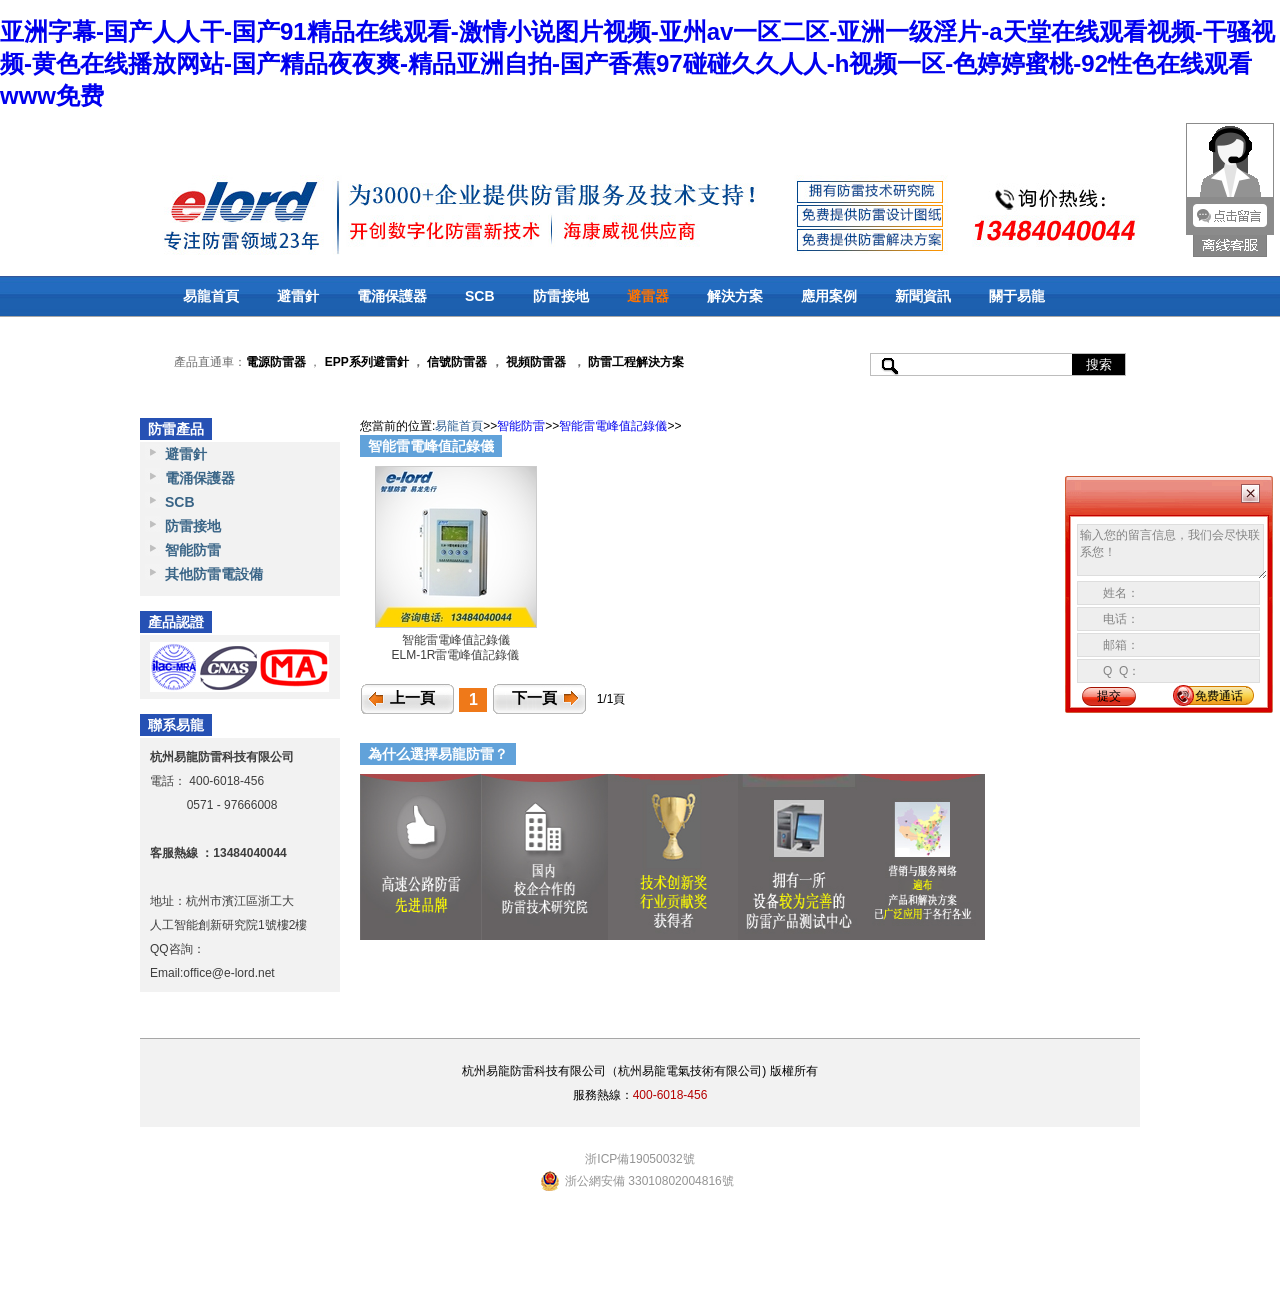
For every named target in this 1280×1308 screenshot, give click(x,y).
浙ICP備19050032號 (639, 1159)
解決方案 (735, 296)
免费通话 (1219, 696)
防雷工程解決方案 (634, 362)
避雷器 (648, 296)
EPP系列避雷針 (367, 362)
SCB (480, 296)
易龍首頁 (211, 296)
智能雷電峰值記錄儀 (613, 426)
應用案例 (829, 296)
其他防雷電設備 (214, 574)
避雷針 (298, 296)
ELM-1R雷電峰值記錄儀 (455, 655)
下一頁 (534, 698)
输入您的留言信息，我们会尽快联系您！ (1172, 552)
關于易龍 (1017, 296)
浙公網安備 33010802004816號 (649, 1181)
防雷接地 (561, 296)
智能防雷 (193, 550)
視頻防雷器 (536, 362)
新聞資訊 (923, 296)
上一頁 (412, 698)
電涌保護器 (392, 296)
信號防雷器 (457, 362)
